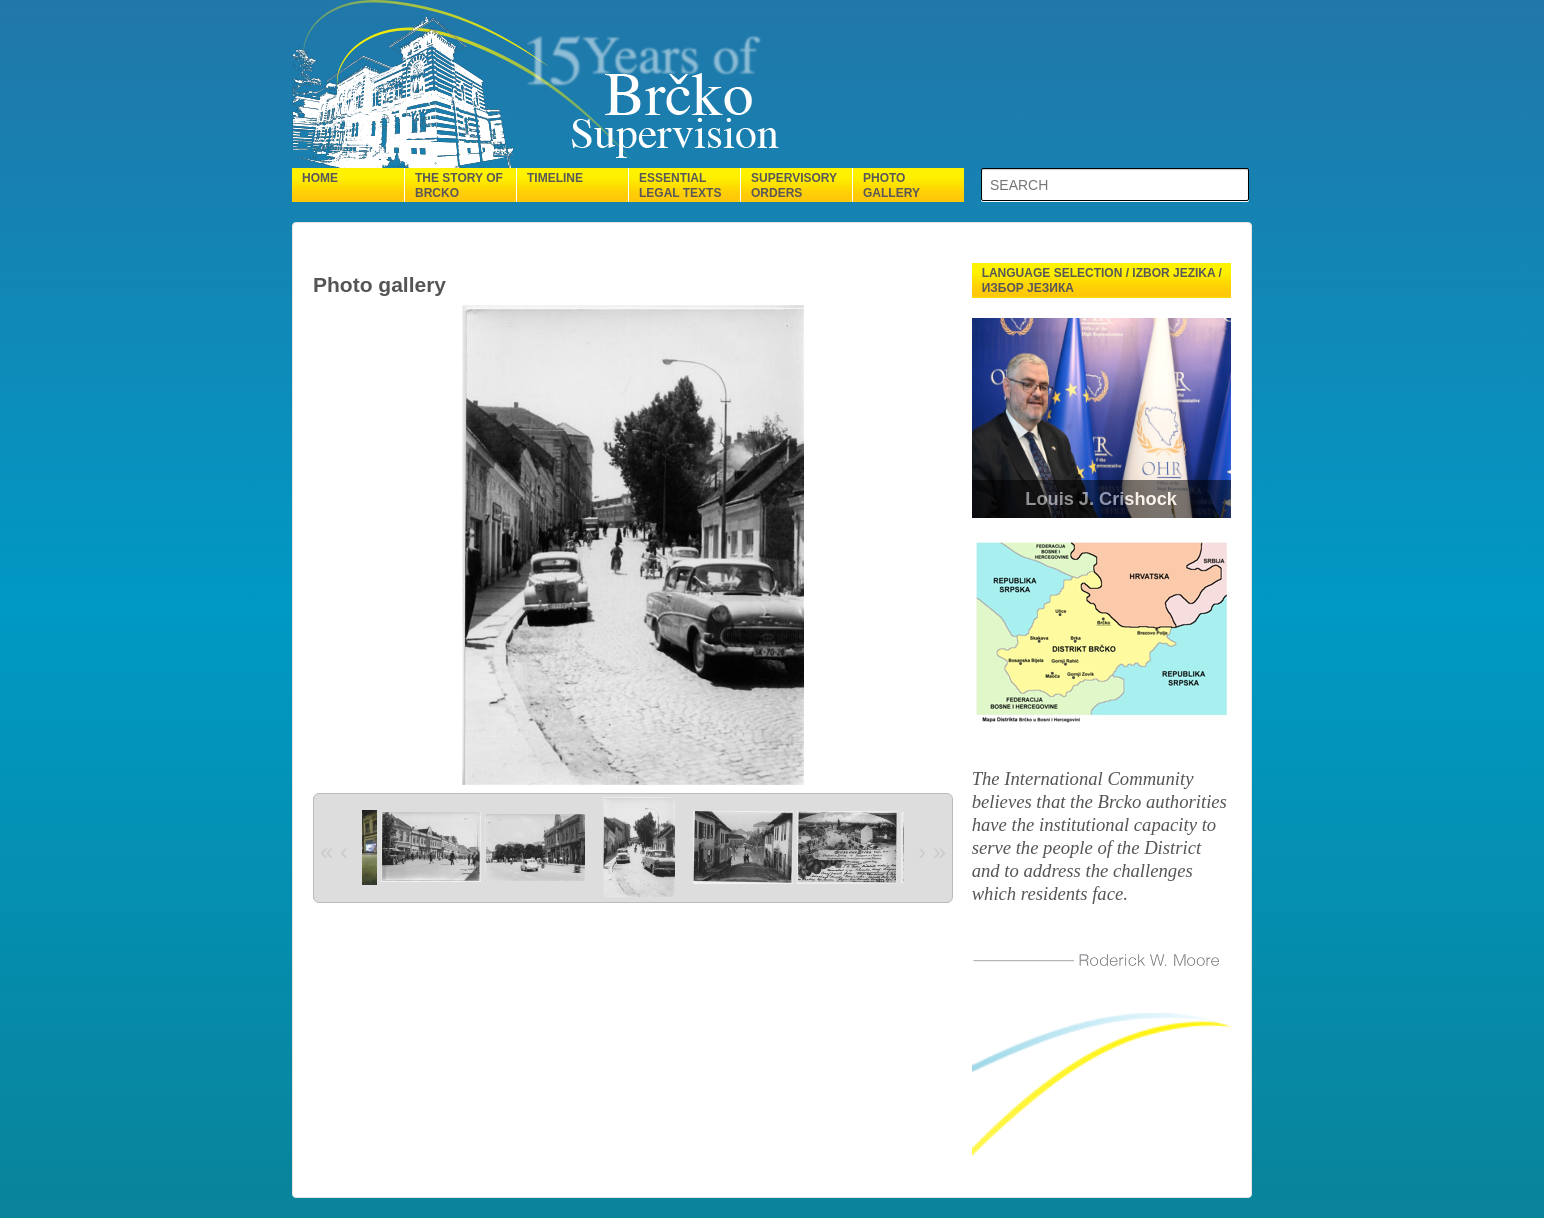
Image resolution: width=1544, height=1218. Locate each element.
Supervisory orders (794, 185)
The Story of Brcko (459, 185)
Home (320, 178)
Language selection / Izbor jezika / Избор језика (1102, 280)
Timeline (555, 178)
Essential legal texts (680, 185)
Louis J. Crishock (1101, 499)
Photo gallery (891, 185)
